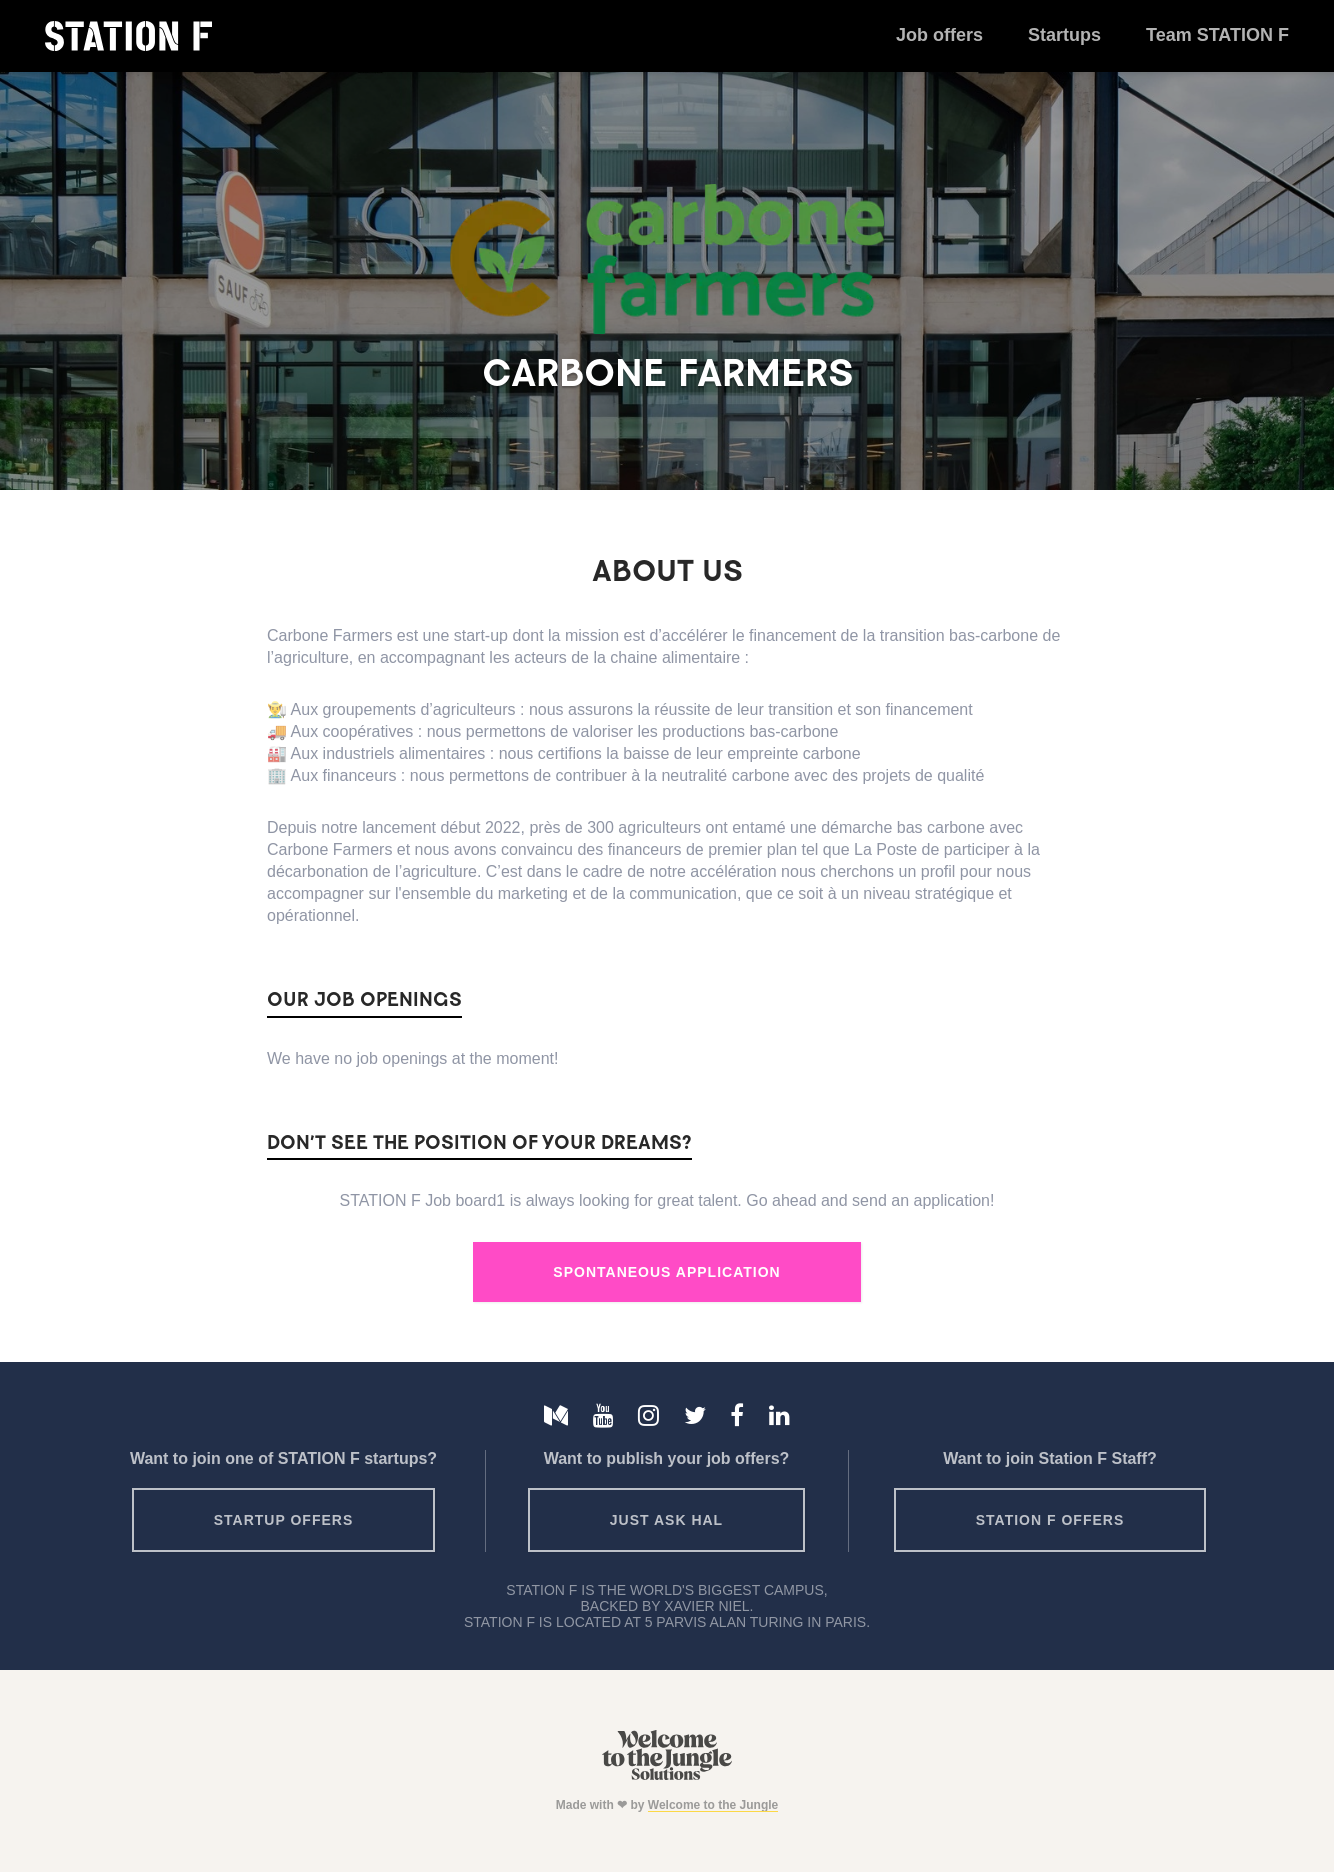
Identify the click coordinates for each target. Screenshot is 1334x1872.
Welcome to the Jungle (713, 1805)
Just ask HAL (666, 1520)
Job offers (939, 35)
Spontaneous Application (666, 1272)
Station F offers (1050, 1520)
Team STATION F (1217, 35)
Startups (1064, 35)
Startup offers (284, 1520)
